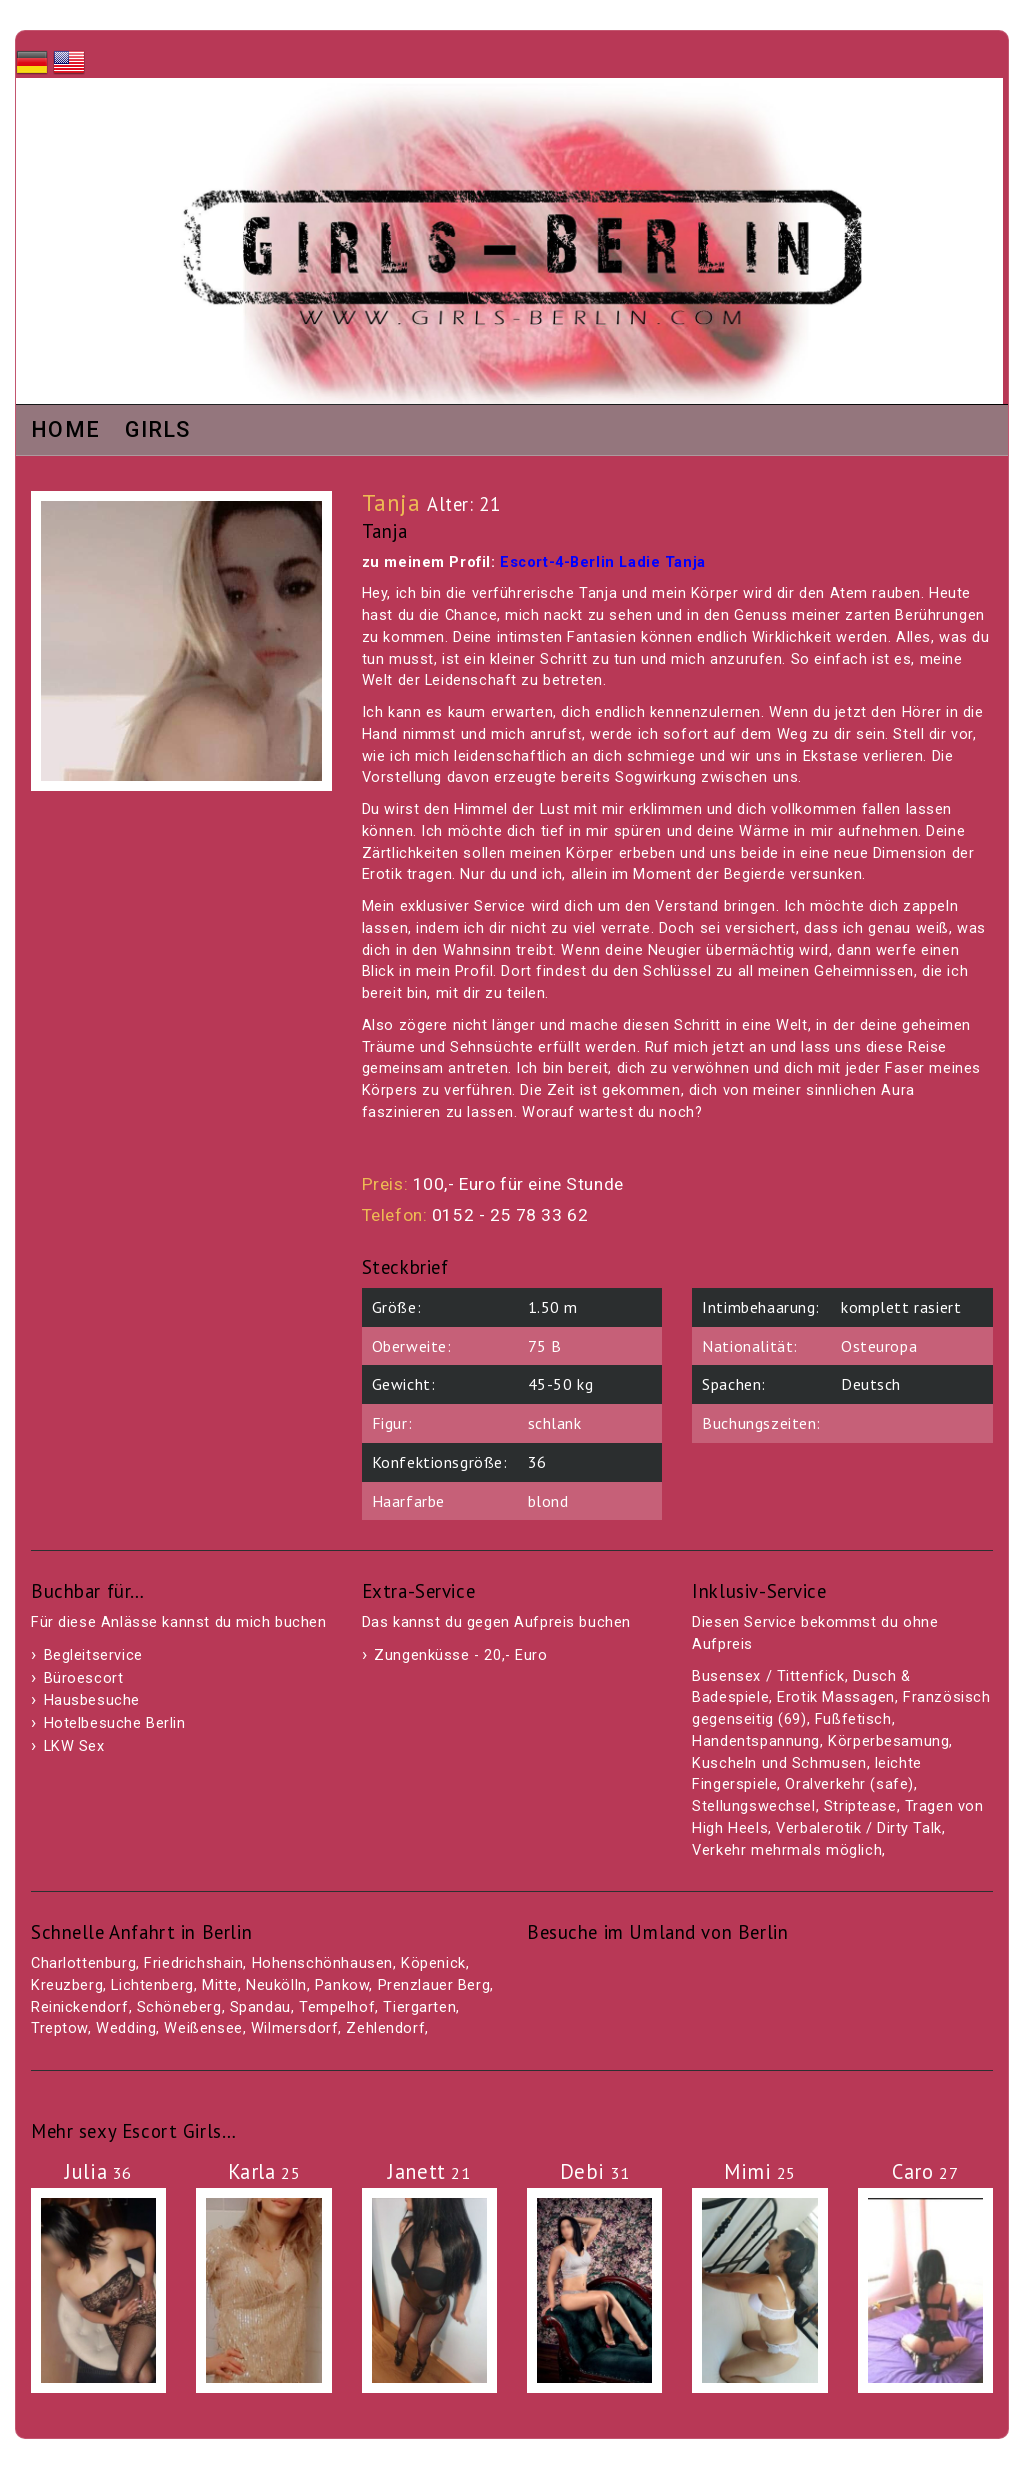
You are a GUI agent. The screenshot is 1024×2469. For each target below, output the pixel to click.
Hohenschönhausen (322, 1963)
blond (548, 1501)
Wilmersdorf (294, 2028)
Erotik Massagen (836, 1697)
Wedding (126, 2028)
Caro (925, 2171)
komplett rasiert (901, 1307)
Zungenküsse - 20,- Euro (460, 1655)
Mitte (220, 1985)
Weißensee (203, 2028)
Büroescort (84, 1678)
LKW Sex (74, 1746)
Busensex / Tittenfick (768, 1676)
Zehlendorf (385, 2028)
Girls (158, 431)
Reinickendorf (80, 2007)
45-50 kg (561, 1384)
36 (537, 1462)
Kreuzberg (67, 1985)
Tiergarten (419, 2007)
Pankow (342, 1985)
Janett (429, 2171)
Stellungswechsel (753, 1806)
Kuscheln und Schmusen (779, 1763)
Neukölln (276, 1985)
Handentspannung (756, 1741)
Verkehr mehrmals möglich (787, 1850)
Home (65, 431)
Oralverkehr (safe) (849, 1784)
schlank (555, 1423)
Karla (264, 2171)
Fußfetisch (853, 1719)
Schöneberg (179, 2007)
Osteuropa (879, 1346)
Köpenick (433, 1963)
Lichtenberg (152, 1985)
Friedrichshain (193, 1963)
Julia (98, 2171)
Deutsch (871, 1384)
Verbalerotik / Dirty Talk (859, 1828)
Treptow (59, 2028)
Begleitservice (93, 1655)
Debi (595, 2171)
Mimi (760, 2171)
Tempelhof (337, 2007)
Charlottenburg (83, 1963)
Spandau (260, 2007)
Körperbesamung (888, 1741)
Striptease (860, 1806)
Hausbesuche (92, 1700)
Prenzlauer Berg (434, 1985)
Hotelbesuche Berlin (115, 1723)
